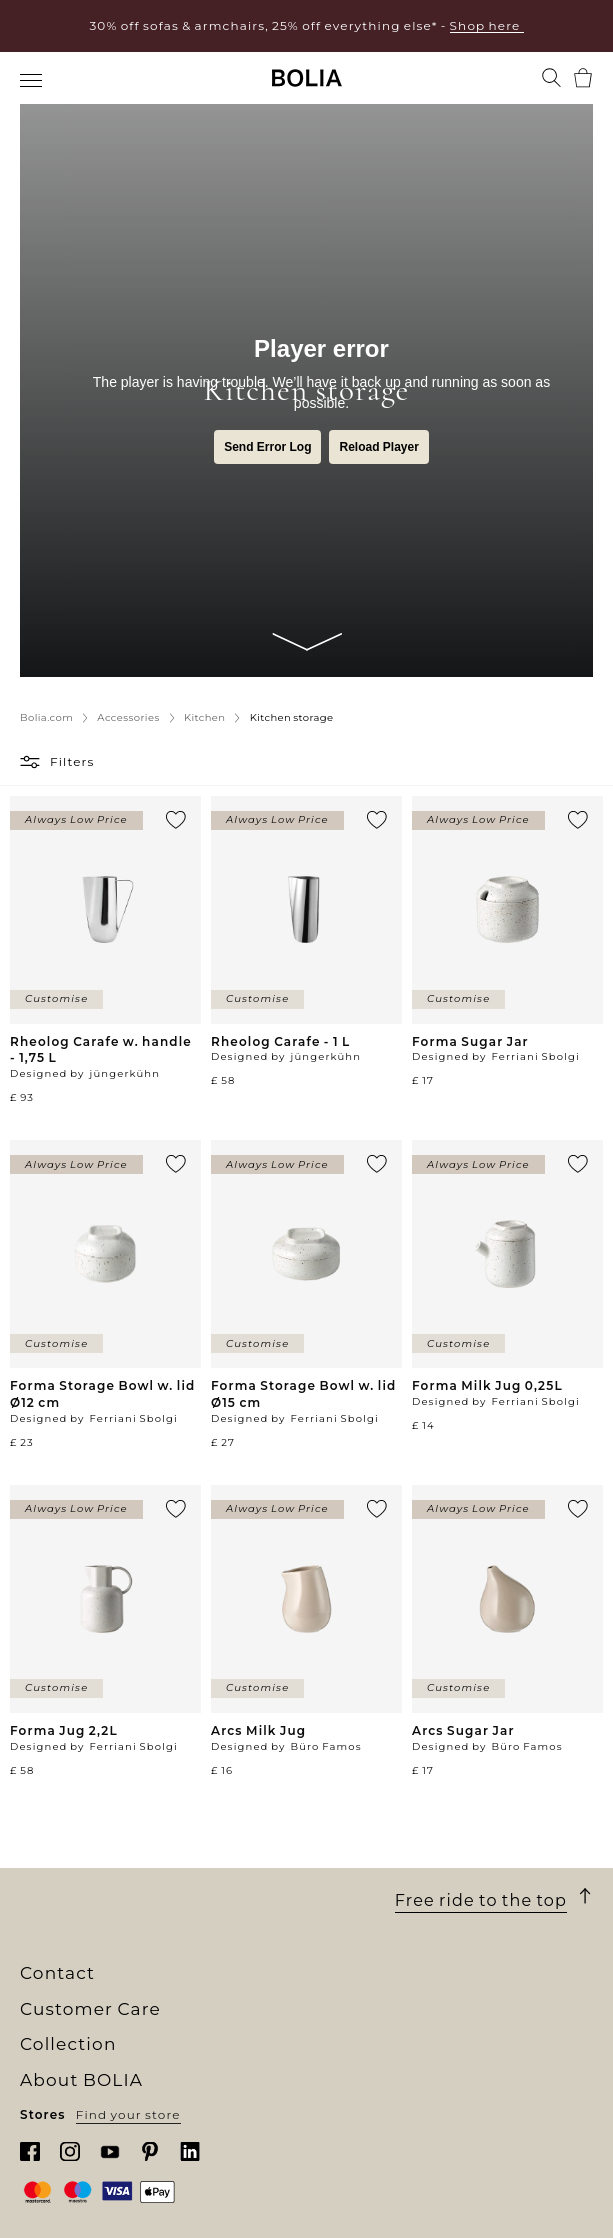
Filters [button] (72, 761)
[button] (32, 762)
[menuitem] (32, 80)
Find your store (128, 2114)
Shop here (487, 25)
